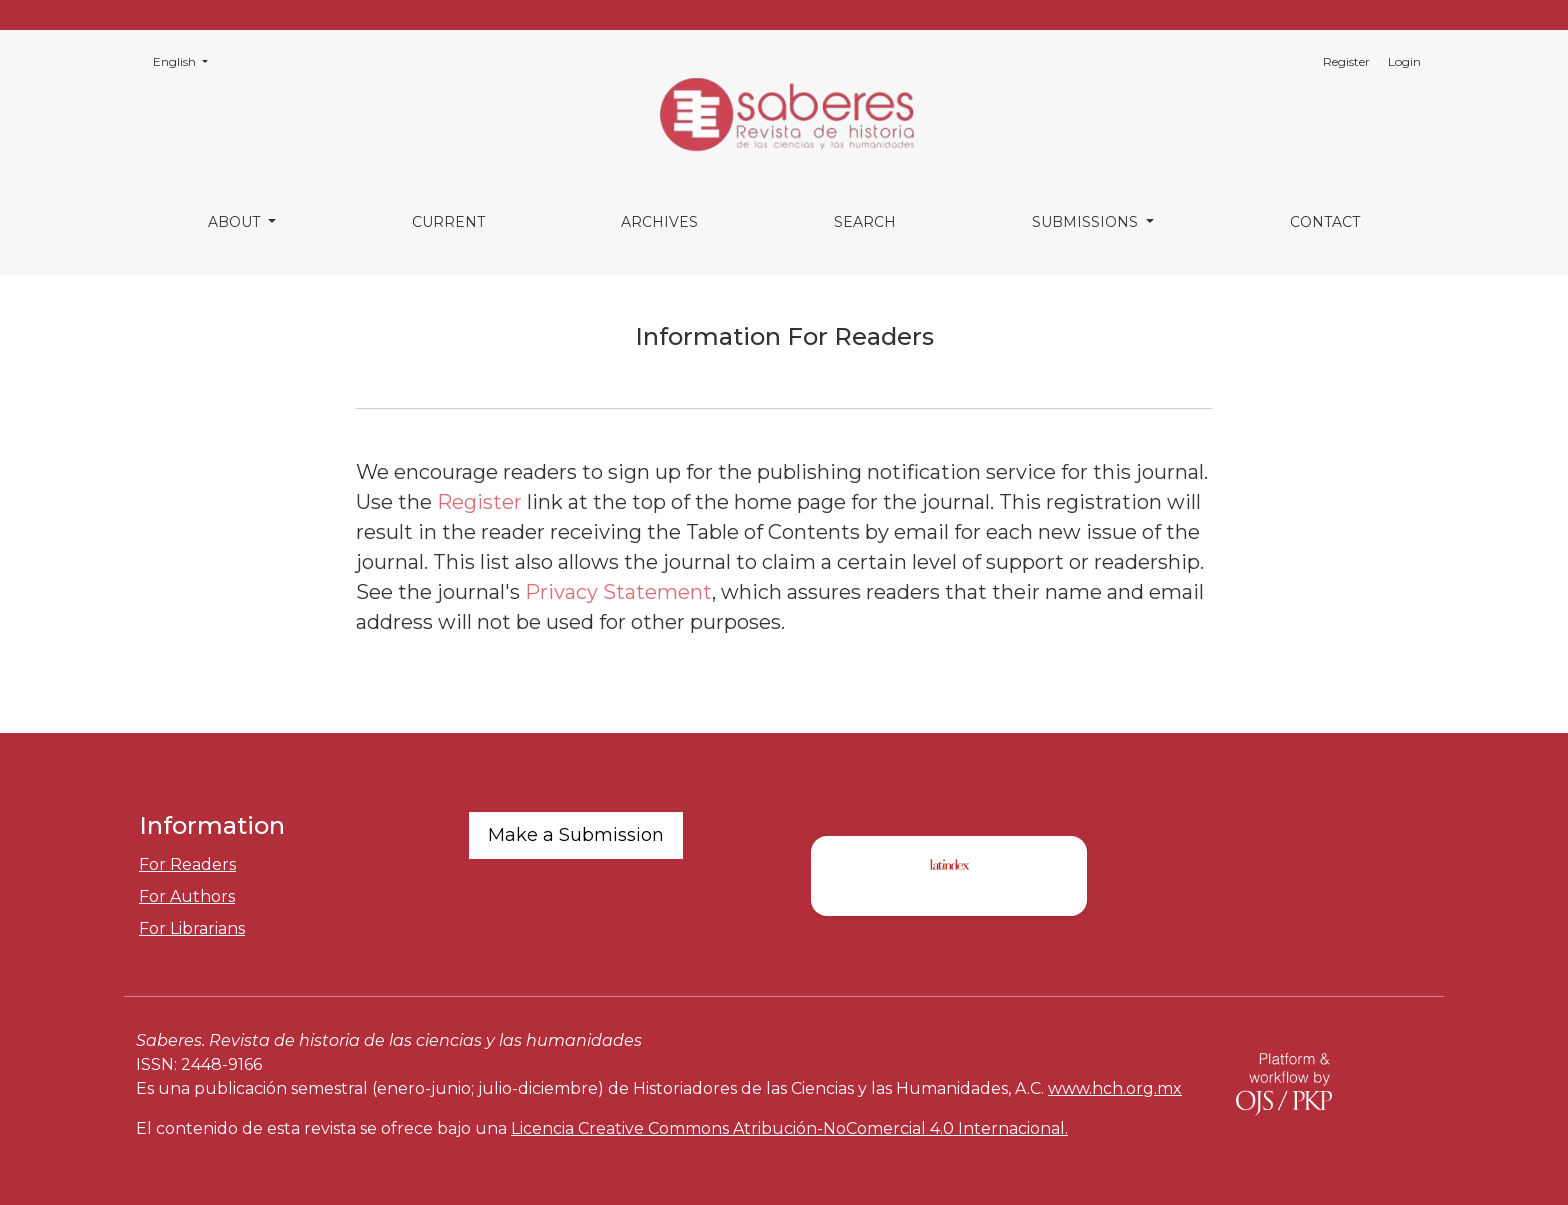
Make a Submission (576, 835)
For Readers (187, 864)
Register (1346, 61)
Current (448, 222)
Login (1404, 61)
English (186, 60)
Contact (1325, 222)
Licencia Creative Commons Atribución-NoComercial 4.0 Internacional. (789, 1128)
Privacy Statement (618, 592)
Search (865, 222)
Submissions (1087, 222)
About (236, 222)
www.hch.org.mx (1115, 1088)
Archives (659, 222)
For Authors (187, 896)
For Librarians (192, 928)
